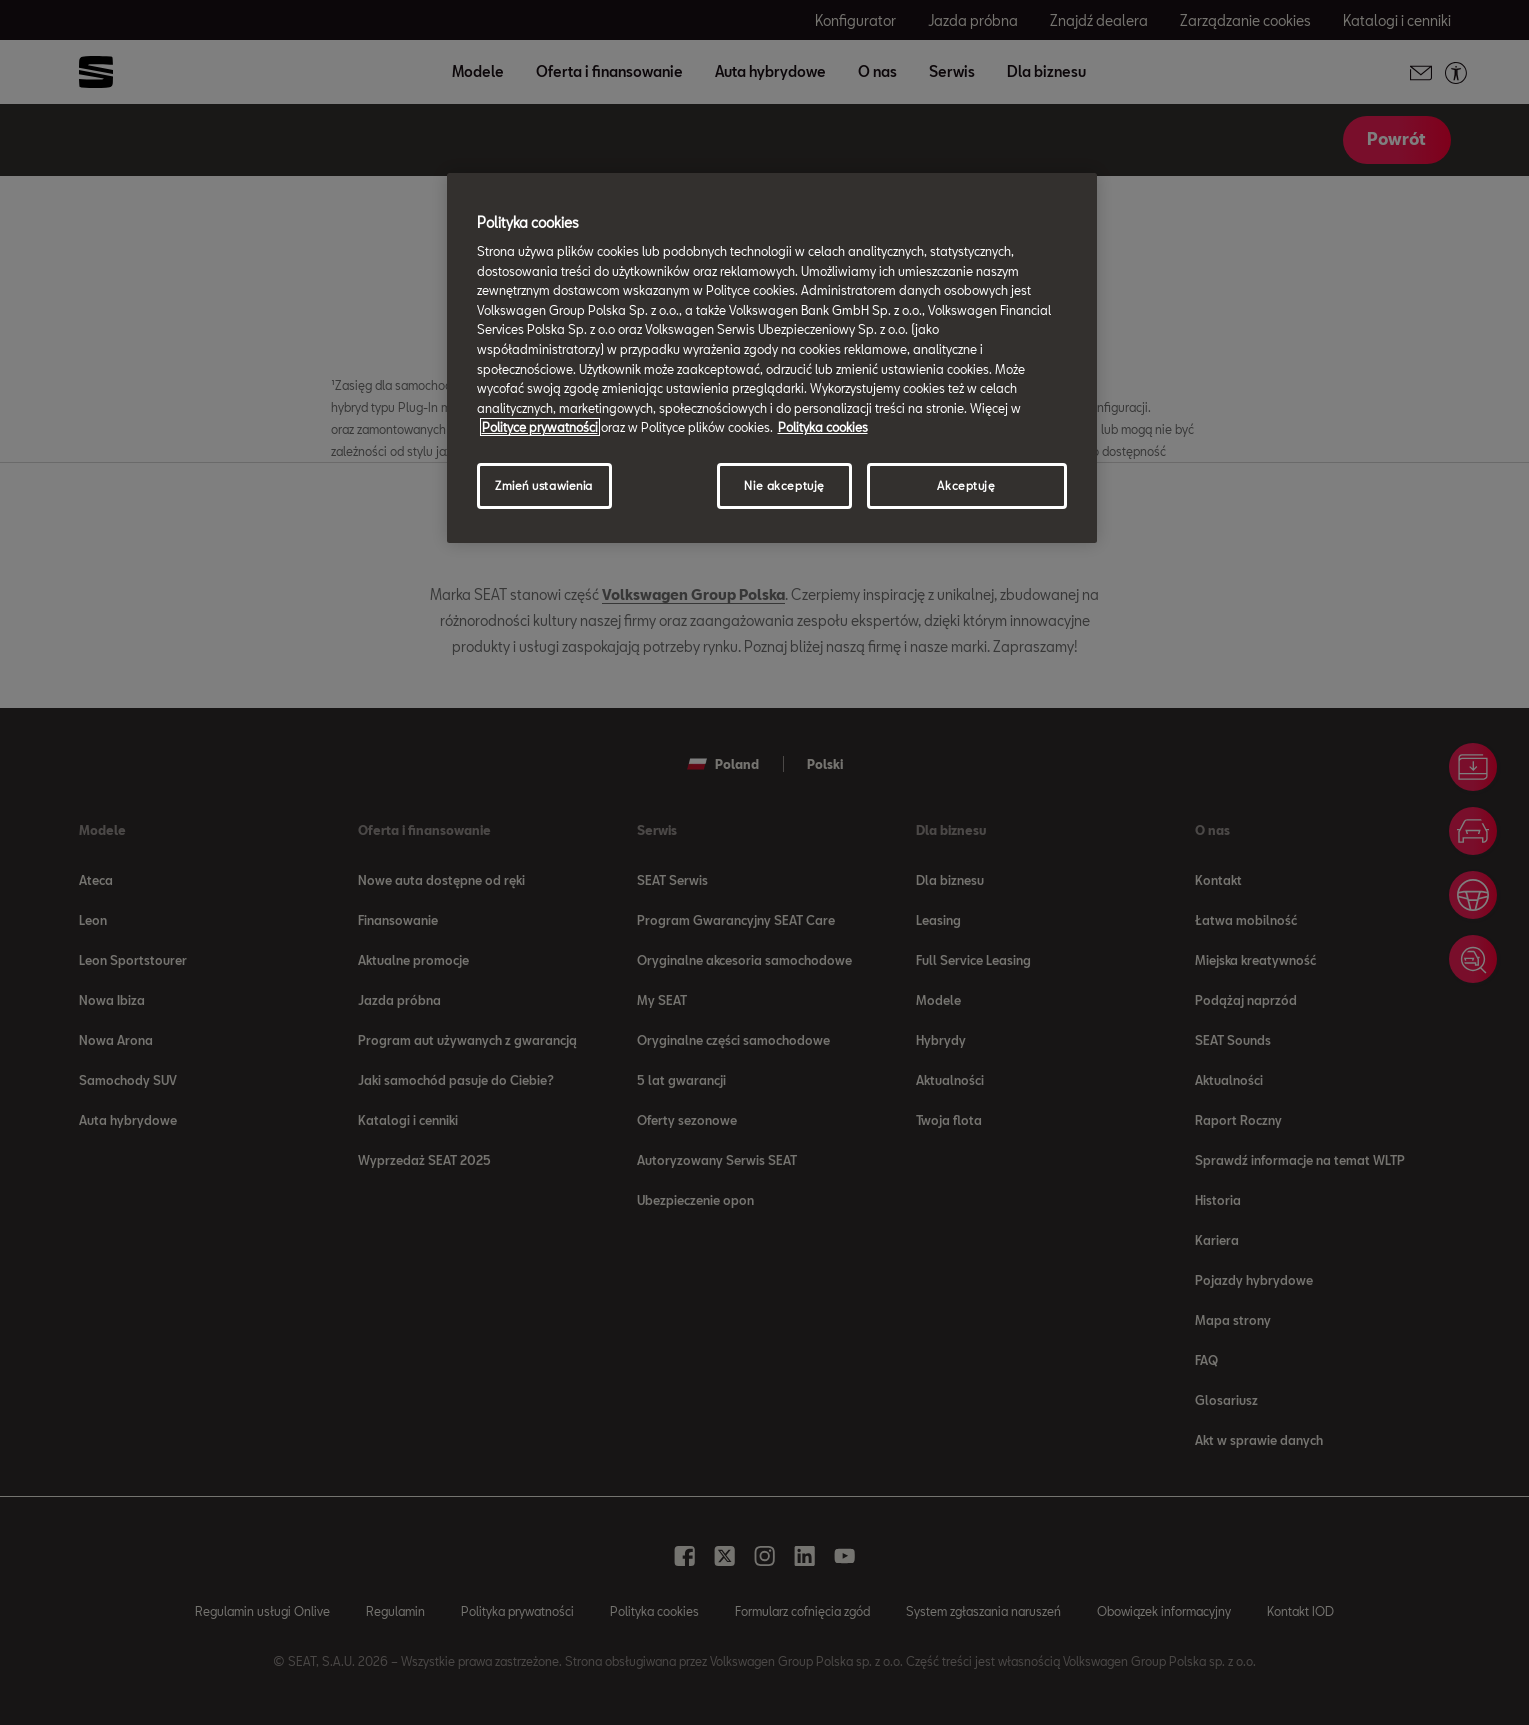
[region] (772, 358)
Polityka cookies (823, 427)
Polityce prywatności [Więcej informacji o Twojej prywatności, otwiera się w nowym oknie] (540, 427)
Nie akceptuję (784, 485)
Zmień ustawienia (544, 485)
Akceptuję (966, 485)
